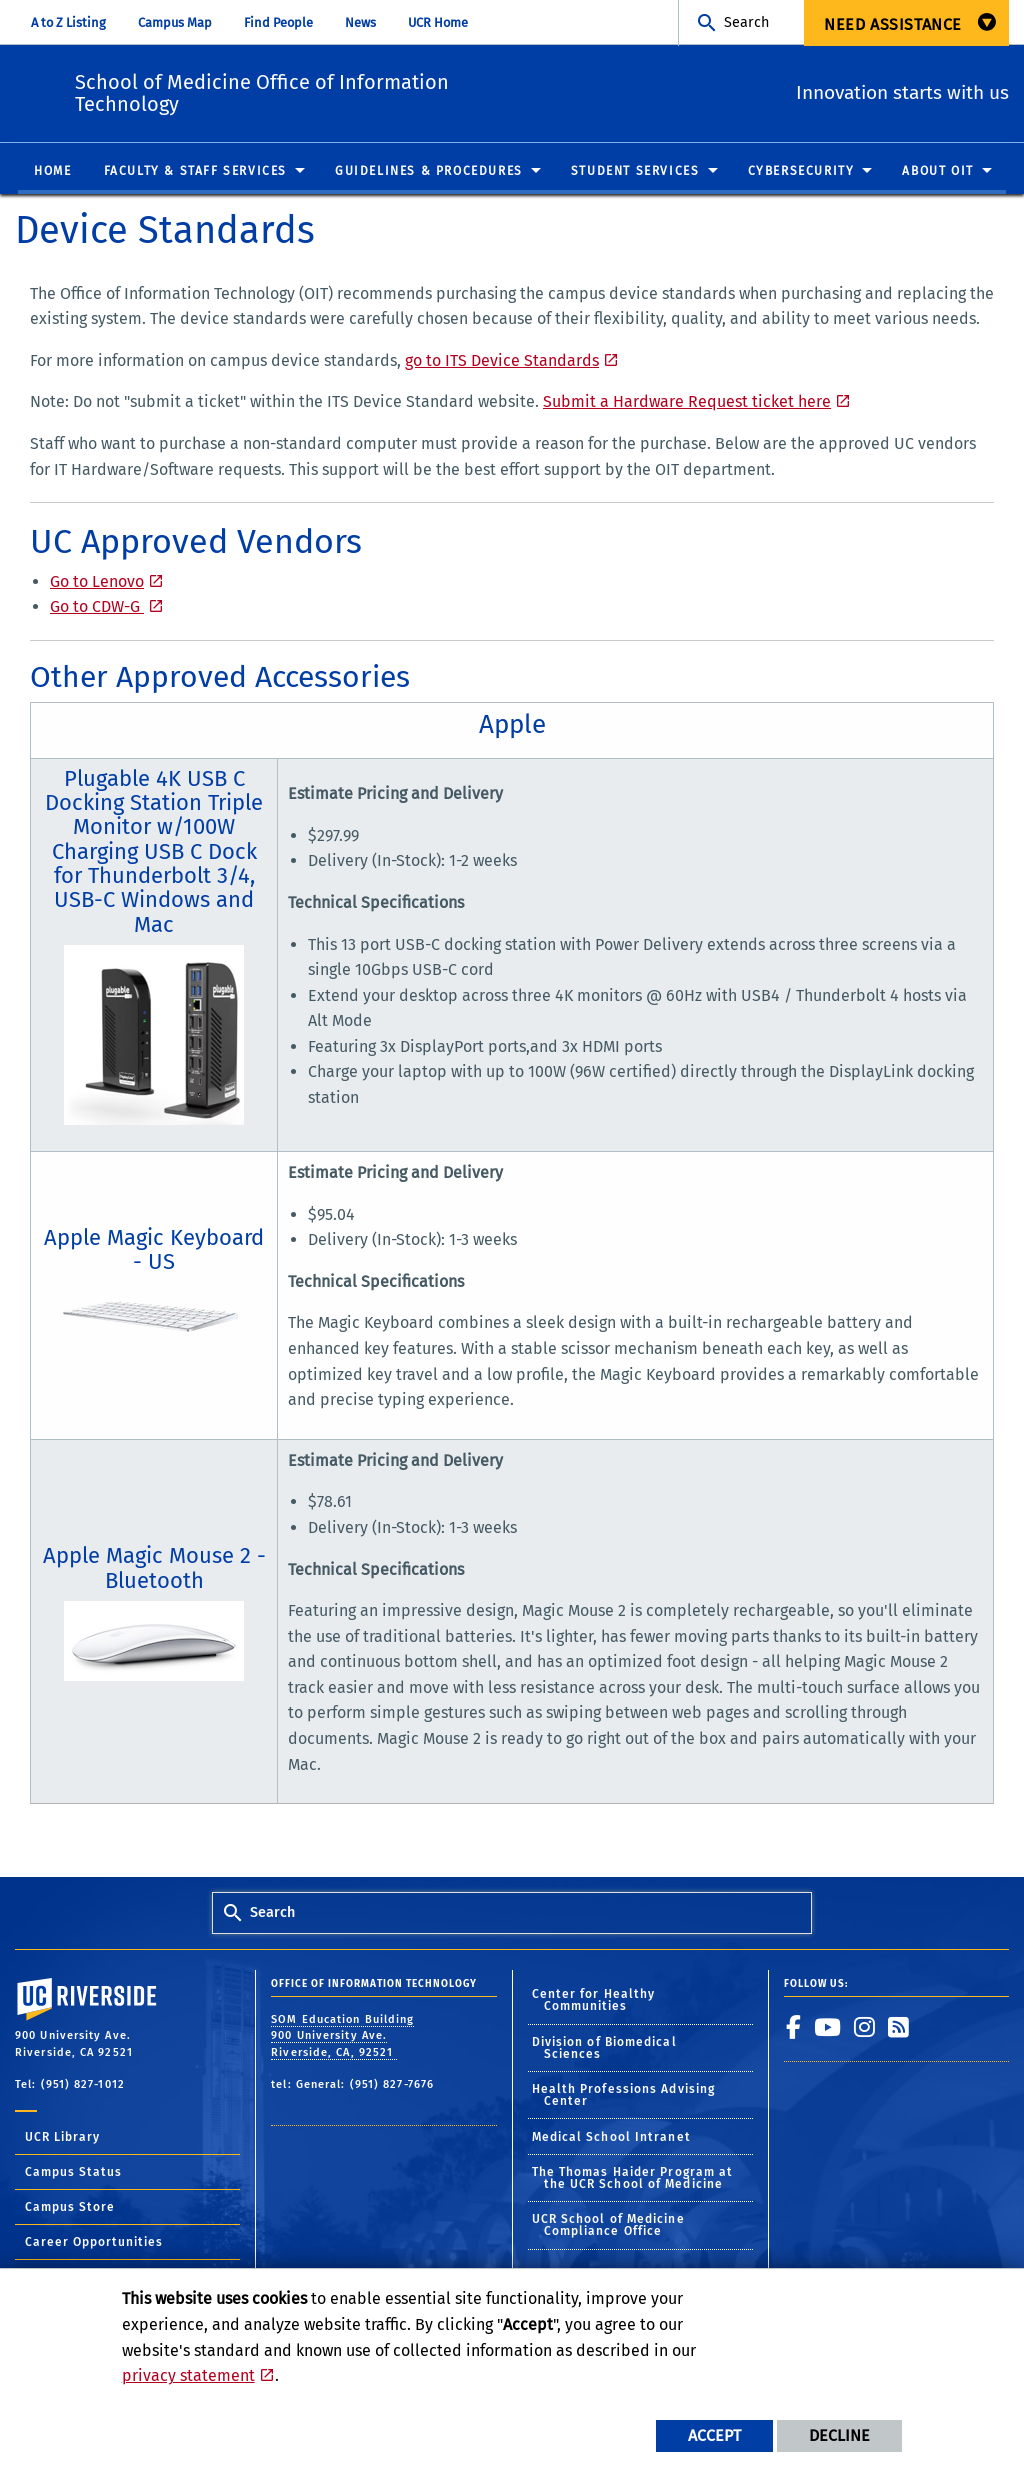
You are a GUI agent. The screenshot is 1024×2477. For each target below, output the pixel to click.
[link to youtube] (828, 2028)
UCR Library (62, 2138)
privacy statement (188, 2375)
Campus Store (70, 2208)
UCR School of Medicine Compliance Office (608, 2226)
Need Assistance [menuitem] (893, 24)
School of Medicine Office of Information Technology (383, 90)
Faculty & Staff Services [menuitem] (195, 172)
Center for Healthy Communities (594, 2001)
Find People (278, 22)
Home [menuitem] (52, 172)
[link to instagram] (865, 2028)
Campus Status (73, 2173)
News (360, 22)
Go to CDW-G (97, 607)
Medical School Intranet (611, 2138)
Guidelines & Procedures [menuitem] (429, 172)
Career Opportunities (94, 2243)
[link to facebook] (794, 2028)
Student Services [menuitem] (635, 172)
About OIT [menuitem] (937, 172)
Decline (839, 2435)
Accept (714, 2435)
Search (746, 22)
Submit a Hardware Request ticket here (687, 402)
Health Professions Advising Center (624, 2096)
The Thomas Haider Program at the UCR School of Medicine (633, 2179)
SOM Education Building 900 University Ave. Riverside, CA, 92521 (342, 2037)
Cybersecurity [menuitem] (801, 172)
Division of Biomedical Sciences (604, 2049)
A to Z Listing (68, 22)
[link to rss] (899, 2028)
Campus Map (175, 22)
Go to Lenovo (97, 582)
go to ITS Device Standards (502, 361)
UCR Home (438, 22)
